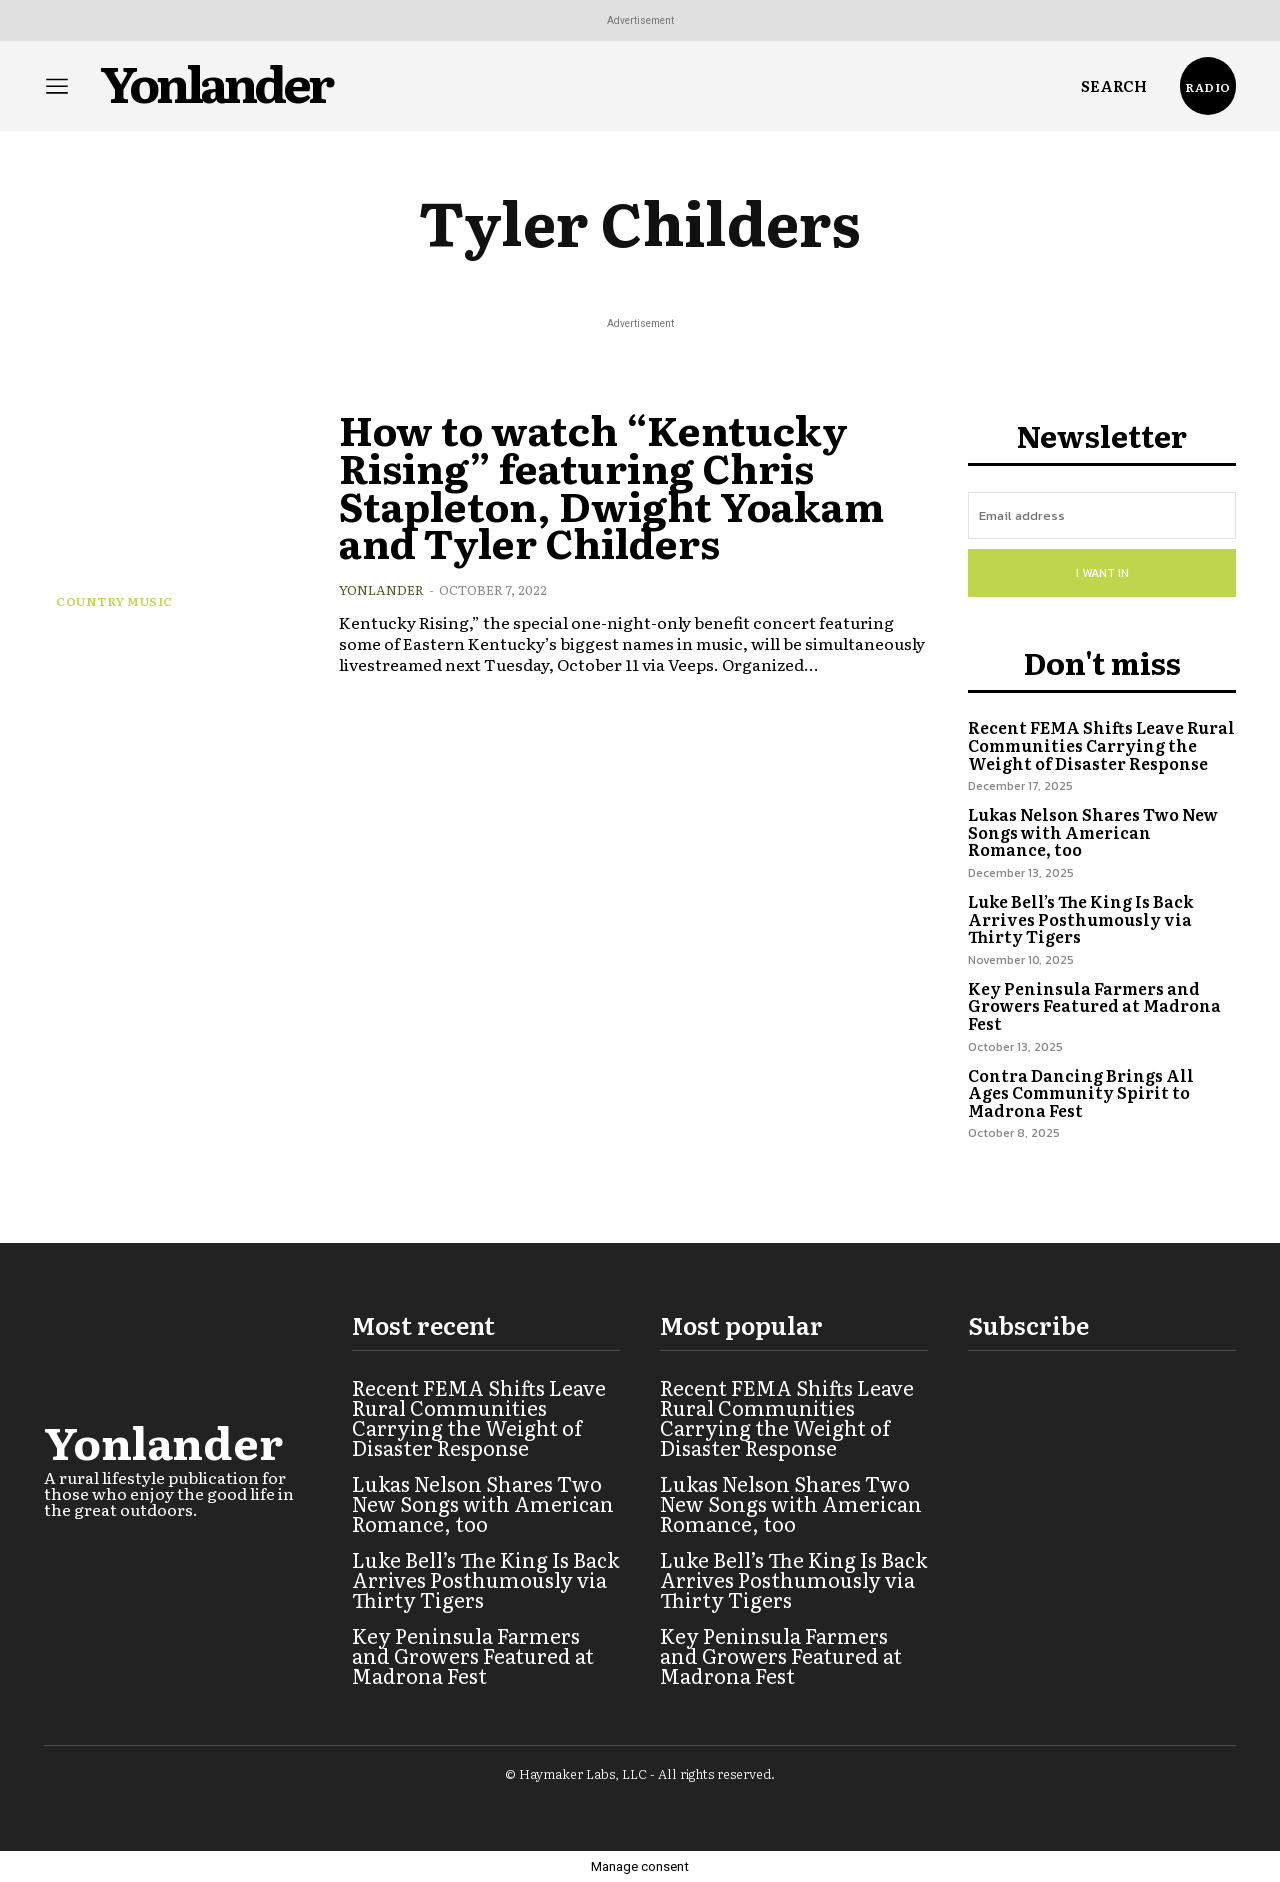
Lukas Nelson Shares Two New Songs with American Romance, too (1093, 831)
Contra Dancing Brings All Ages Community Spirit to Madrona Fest (1081, 1092)
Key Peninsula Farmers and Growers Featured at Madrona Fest (1094, 1005)
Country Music (114, 601)
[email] (1102, 515)
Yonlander (381, 589)
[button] (1114, 86)
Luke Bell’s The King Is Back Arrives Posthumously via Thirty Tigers (1080, 918)
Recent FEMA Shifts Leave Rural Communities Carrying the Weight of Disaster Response (1101, 744)
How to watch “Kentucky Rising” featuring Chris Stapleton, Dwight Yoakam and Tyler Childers (626, 484)
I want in (1102, 573)
